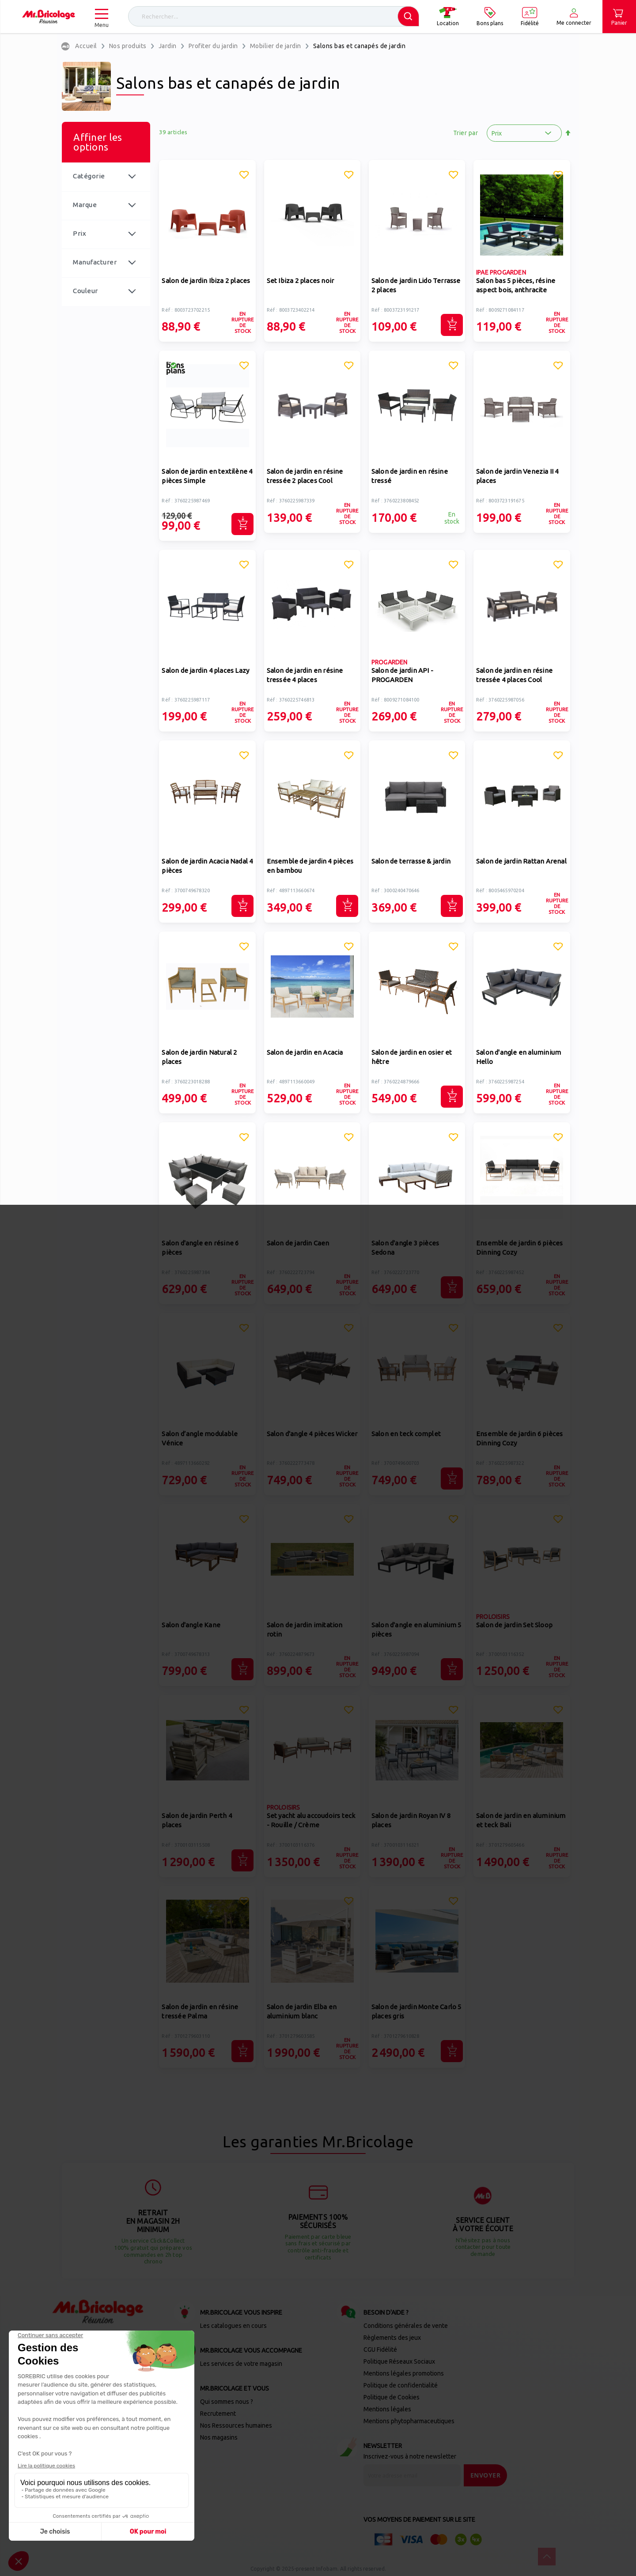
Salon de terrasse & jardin (410, 861)
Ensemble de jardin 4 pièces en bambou (310, 865)
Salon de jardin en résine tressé (409, 476)
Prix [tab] (79, 233)
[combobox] (273, 16)
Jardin (168, 45)
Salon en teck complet (406, 1433)
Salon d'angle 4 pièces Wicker (312, 1433)
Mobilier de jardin (275, 45)
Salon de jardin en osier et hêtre (411, 1057)
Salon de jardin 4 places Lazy (205, 670)
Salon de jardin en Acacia (305, 1052)
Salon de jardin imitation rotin (305, 1629)
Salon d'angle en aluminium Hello (518, 1057)
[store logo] (48, 17)
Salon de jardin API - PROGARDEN (402, 675)
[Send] (485, 2475)
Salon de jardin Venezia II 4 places (517, 476)
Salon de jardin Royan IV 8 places (410, 1820)
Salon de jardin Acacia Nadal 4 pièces (207, 865)
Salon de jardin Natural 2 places (199, 1057)
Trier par (465, 133)
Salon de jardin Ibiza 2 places (206, 280)
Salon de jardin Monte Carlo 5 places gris (416, 2011)
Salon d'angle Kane (191, 1625)
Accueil (86, 45)
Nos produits (128, 45)
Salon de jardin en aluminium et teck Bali (521, 1820)
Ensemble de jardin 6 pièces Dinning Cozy (519, 1247)
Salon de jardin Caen (298, 1243)
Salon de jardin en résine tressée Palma (200, 2011)
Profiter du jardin (213, 45)
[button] (244, 176)
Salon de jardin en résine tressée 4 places (305, 675)
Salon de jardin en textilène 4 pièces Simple (207, 476)
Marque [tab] (85, 204)
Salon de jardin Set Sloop (514, 1625)
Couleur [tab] (85, 290)
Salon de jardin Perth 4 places (197, 1820)
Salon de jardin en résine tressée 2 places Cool (305, 476)
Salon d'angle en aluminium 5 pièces (416, 1629)
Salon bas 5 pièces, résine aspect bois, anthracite (515, 285)
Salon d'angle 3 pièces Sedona (405, 1247)
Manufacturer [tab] (95, 262)
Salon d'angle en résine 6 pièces (200, 1247)
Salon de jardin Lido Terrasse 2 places (416, 285)
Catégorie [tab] (89, 176)
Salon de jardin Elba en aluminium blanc (302, 2011)
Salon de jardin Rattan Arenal (521, 861)
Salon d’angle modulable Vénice (200, 1438)
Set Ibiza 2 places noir (300, 280)
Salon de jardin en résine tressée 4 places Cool (514, 675)
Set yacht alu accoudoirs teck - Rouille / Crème (311, 1820)
